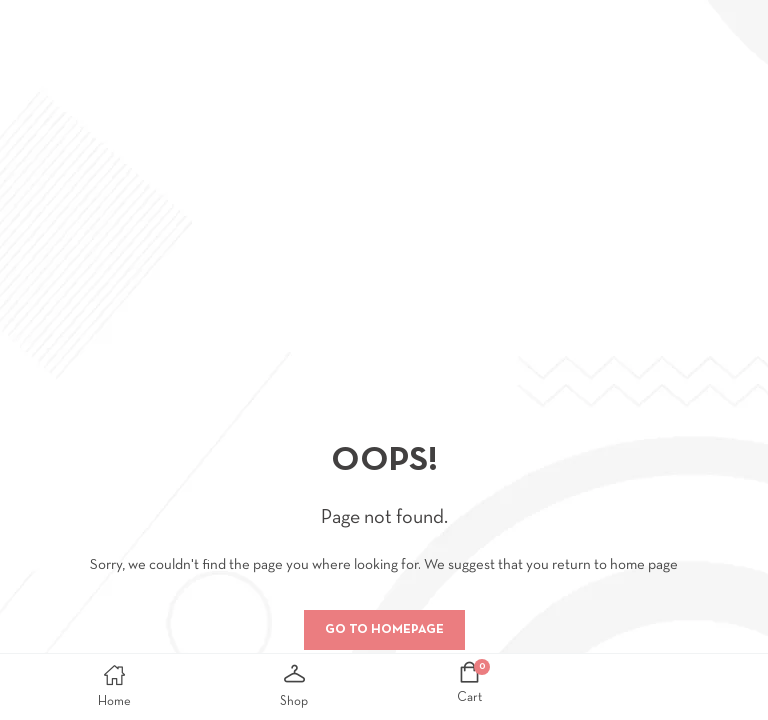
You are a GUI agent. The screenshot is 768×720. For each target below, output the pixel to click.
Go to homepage (384, 630)
